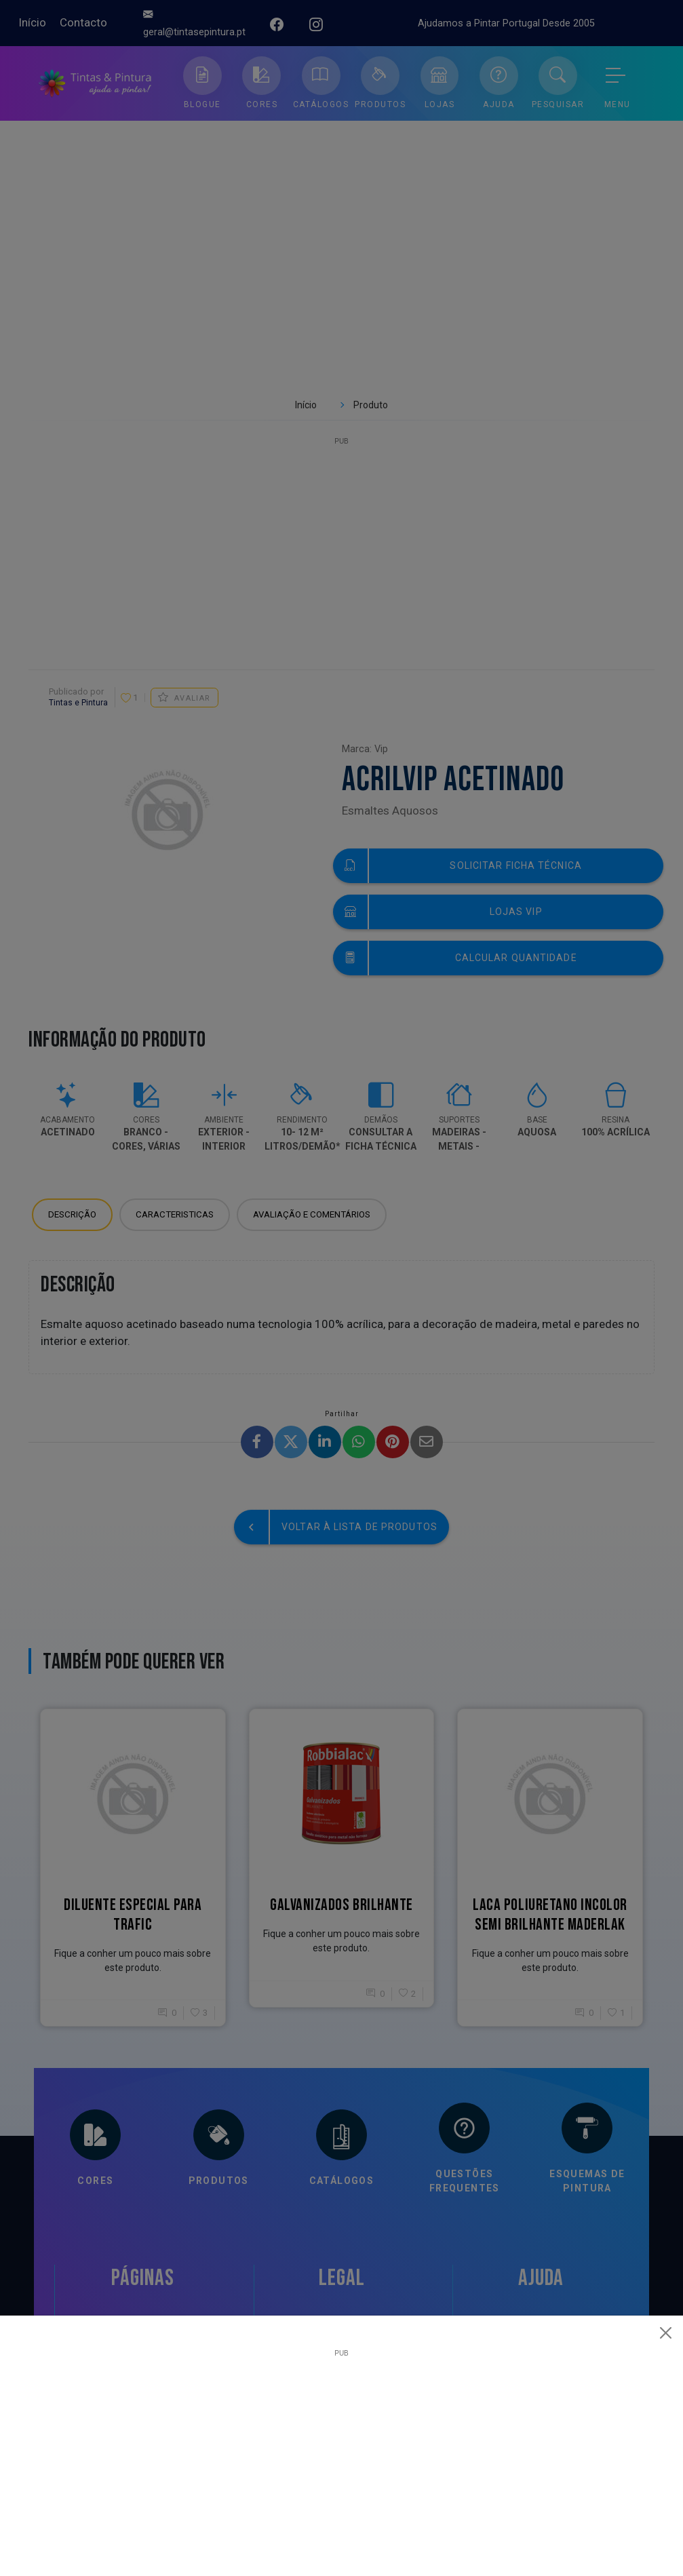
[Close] (666, 2332)
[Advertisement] (341, 2452)
